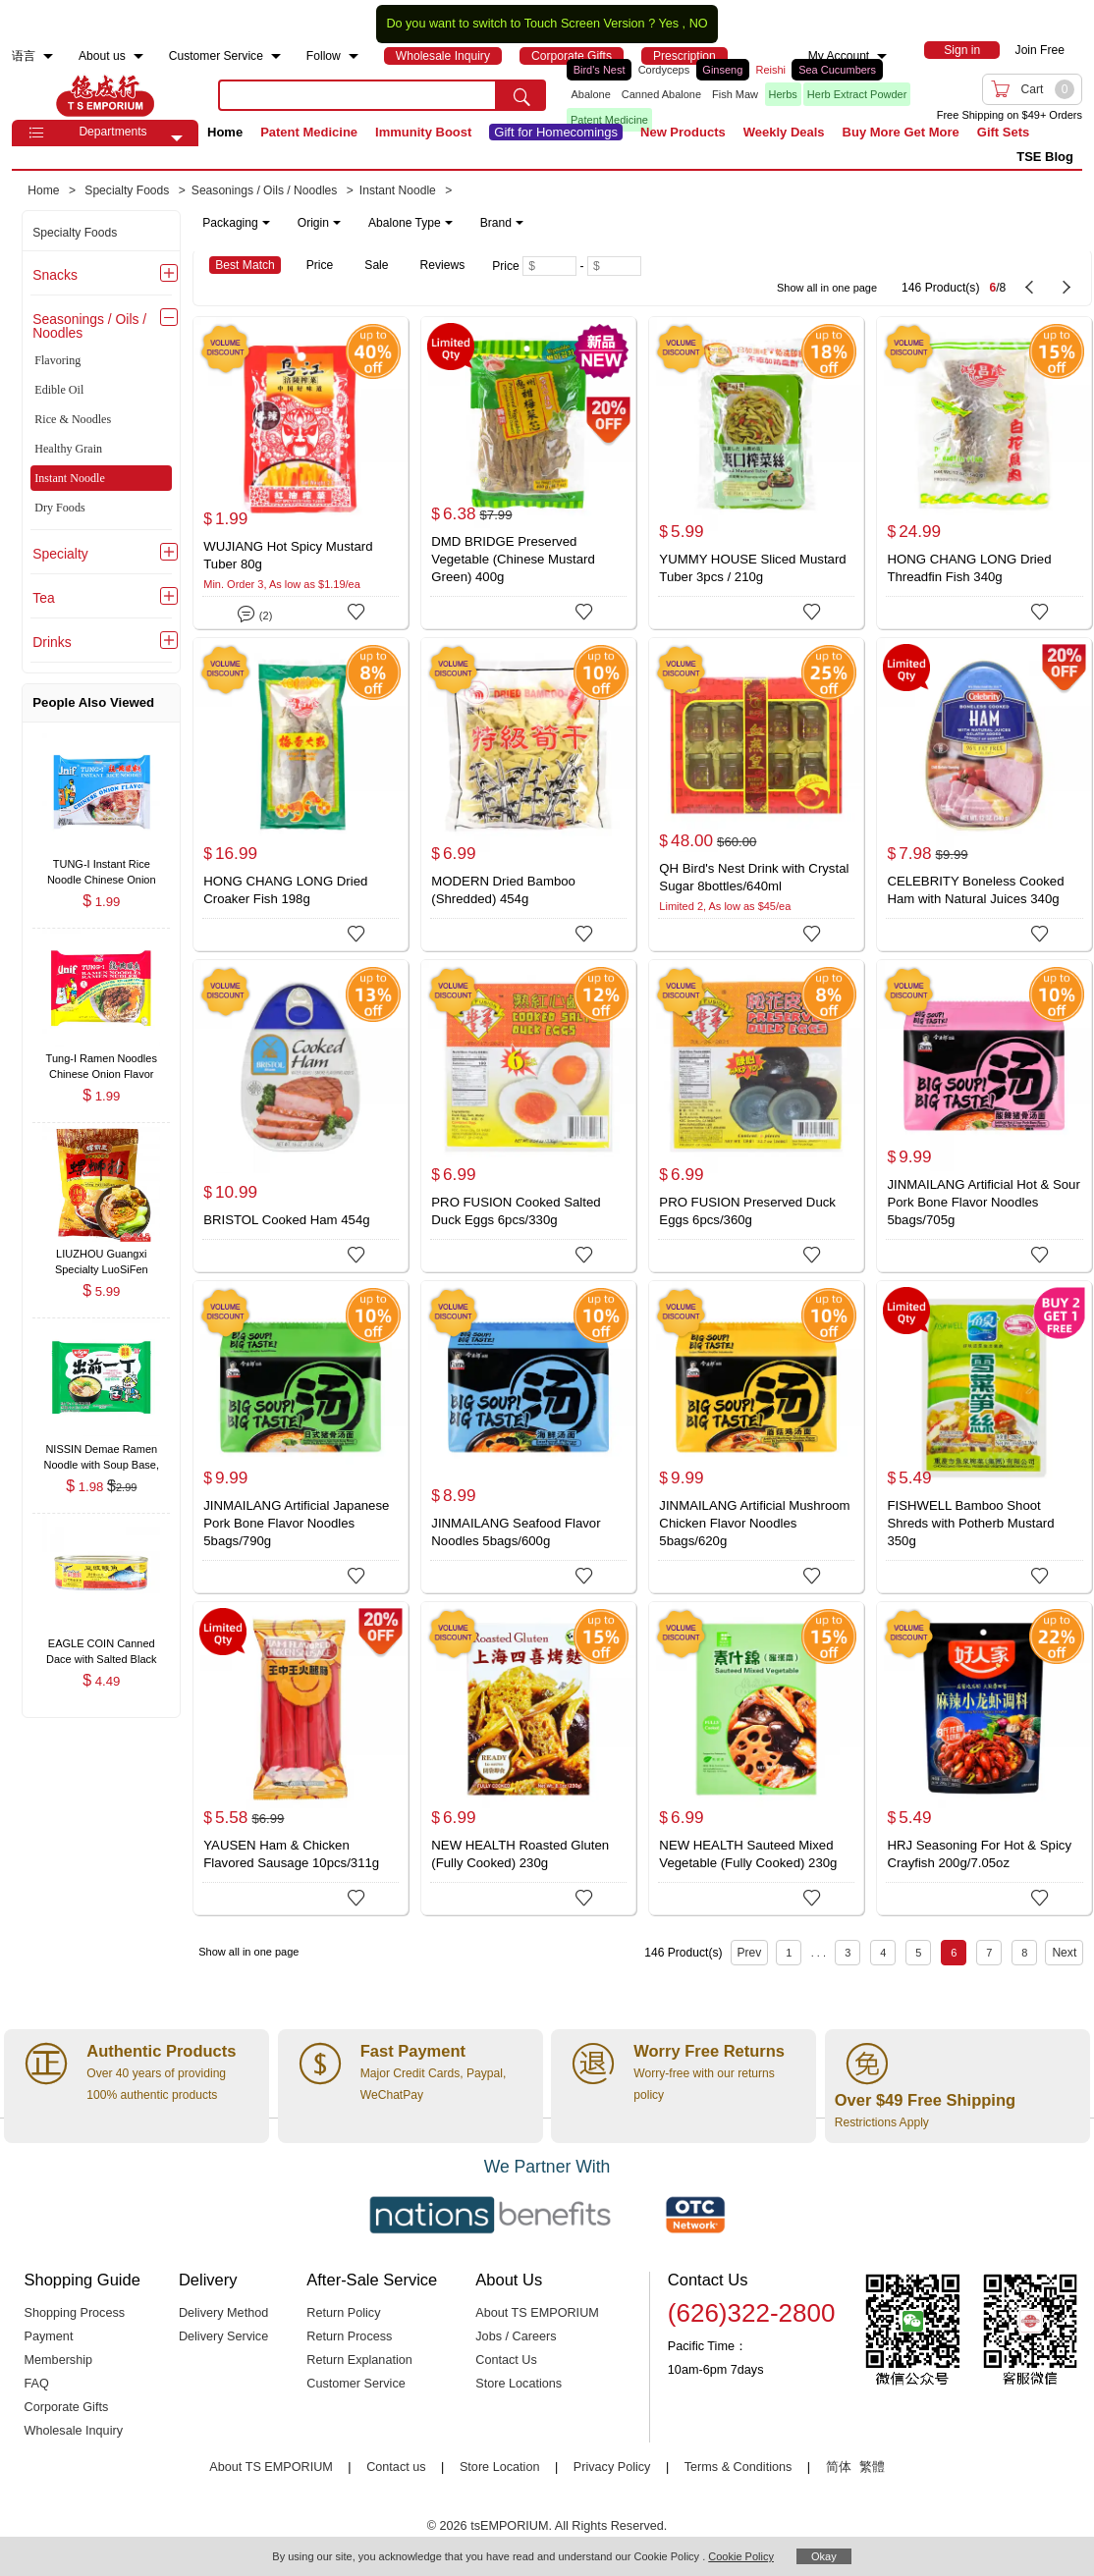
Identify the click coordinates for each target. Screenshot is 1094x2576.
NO (698, 23)
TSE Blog (1044, 156)
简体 (838, 2467)
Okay (824, 2556)
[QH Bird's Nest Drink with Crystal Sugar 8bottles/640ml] (756, 793)
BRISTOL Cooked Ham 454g (286, 1219)
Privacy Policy (612, 2467)
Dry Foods (59, 507)
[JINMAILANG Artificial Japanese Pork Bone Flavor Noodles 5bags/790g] (300, 1436)
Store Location (500, 2467)
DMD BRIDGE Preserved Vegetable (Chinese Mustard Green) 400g (512, 559)
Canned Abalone (661, 94)
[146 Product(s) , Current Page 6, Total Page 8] (897, 277)
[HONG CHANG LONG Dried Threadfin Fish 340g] (984, 472)
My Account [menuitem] (839, 56)
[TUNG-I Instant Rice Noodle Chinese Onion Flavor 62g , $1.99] (101, 865)
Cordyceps (664, 70)
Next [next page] (1064, 1952)
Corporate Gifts (67, 2407)
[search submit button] (521, 95)
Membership (59, 2360)
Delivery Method (223, 2313)
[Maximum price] (614, 266)
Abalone (590, 94)
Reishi (770, 70)
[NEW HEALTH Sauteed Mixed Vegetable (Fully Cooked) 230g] (756, 1757)
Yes (668, 23)
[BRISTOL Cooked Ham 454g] (300, 1115)
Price (320, 265)
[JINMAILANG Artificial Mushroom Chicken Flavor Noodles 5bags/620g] (756, 1436)
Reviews (442, 265)
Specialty (59, 554)
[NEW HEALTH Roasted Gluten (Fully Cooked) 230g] (528, 1757)
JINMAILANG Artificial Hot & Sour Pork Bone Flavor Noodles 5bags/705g (983, 1202)
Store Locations (518, 2383)
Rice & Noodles (72, 419)
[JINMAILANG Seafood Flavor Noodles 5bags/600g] (528, 1436)
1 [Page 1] (789, 1953)
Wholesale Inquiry (74, 2431)
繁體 (872, 2467)
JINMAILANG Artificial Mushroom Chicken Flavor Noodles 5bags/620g (754, 1523)
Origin (319, 223)
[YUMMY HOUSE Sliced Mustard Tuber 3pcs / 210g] (756, 472)
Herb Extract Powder (856, 94)
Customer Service (355, 2383)
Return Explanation (359, 2360)
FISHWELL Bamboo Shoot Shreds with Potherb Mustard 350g (970, 1523)
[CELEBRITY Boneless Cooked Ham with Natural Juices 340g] (984, 793)
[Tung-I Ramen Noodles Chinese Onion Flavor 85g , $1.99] (101, 1061)
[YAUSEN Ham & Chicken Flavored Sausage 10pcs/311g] (300, 1757)
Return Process (349, 2336)
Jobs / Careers (515, 2336)
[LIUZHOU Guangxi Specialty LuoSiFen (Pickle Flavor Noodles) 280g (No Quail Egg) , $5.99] (101, 1256)
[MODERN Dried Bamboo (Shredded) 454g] (528, 793)
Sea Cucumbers (837, 70)
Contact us (395, 2467)
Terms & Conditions (738, 2467)
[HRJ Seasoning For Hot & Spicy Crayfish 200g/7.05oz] (984, 1757)
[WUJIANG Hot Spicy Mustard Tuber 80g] (300, 472)
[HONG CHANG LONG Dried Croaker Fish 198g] (300, 793)
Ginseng (722, 70)
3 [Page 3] (847, 1953)
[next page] (1066, 287)
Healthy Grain (68, 449)
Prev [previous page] (750, 1952)
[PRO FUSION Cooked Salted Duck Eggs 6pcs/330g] (528, 1115)
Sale (376, 265)
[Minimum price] (549, 266)
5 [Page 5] (918, 1953)
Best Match (245, 265)
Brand (501, 223)
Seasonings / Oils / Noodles (89, 326)
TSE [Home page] (105, 95)
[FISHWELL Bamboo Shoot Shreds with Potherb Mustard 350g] (984, 1436)
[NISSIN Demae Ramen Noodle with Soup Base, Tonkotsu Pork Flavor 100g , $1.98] (101, 1450)
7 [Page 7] (989, 1953)
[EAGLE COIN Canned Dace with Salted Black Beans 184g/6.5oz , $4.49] (101, 1646)
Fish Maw (735, 94)
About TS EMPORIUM (537, 2313)
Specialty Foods (74, 233)
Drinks (51, 642)
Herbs (783, 94)
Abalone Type (410, 223)
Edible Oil (58, 390)
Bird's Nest (600, 70)
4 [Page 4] (883, 1953)
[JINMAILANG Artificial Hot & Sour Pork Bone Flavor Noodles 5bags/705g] (984, 1115)
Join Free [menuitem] (1040, 50)
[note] (364, 223)
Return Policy (343, 2313)
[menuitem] (48, 56)
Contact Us (506, 2360)
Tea (43, 598)
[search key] (357, 95)
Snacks (55, 275)
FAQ (37, 2383)
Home (225, 132)
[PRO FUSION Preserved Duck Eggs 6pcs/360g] (756, 1115)
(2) (255, 612)
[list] (739, 95)
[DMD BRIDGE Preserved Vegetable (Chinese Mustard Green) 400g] (528, 472)
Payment (49, 2336)
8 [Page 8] (1024, 1953)
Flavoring (57, 360)
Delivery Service (223, 2336)
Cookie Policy (741, 2556)
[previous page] (1029, 287)
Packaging (235, 223)
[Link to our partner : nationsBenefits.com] (490, 2214)
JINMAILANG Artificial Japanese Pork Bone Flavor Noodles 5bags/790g (296, 1523)
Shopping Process (75, 2313)
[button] (177, 138)
